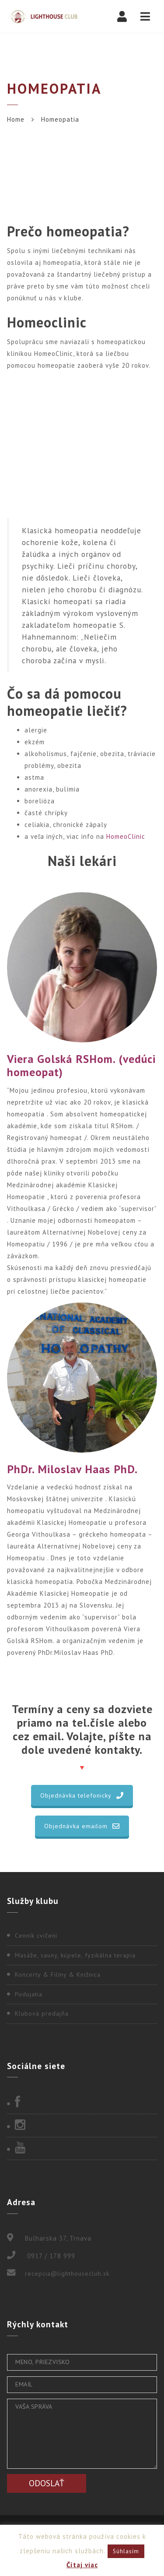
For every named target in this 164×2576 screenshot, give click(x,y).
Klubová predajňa (42, 2013)
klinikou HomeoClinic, (40, 353)
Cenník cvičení (36, 1935)
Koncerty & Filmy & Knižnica (58, 1974)
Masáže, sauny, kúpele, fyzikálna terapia (75, 1955)
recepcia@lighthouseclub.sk (67, 2273)
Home (15, 119)
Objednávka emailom (82, 1826)
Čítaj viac (82, 2565)
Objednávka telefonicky (82, 1795)
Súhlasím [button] (126, 2551)
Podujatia (28, 1994)
